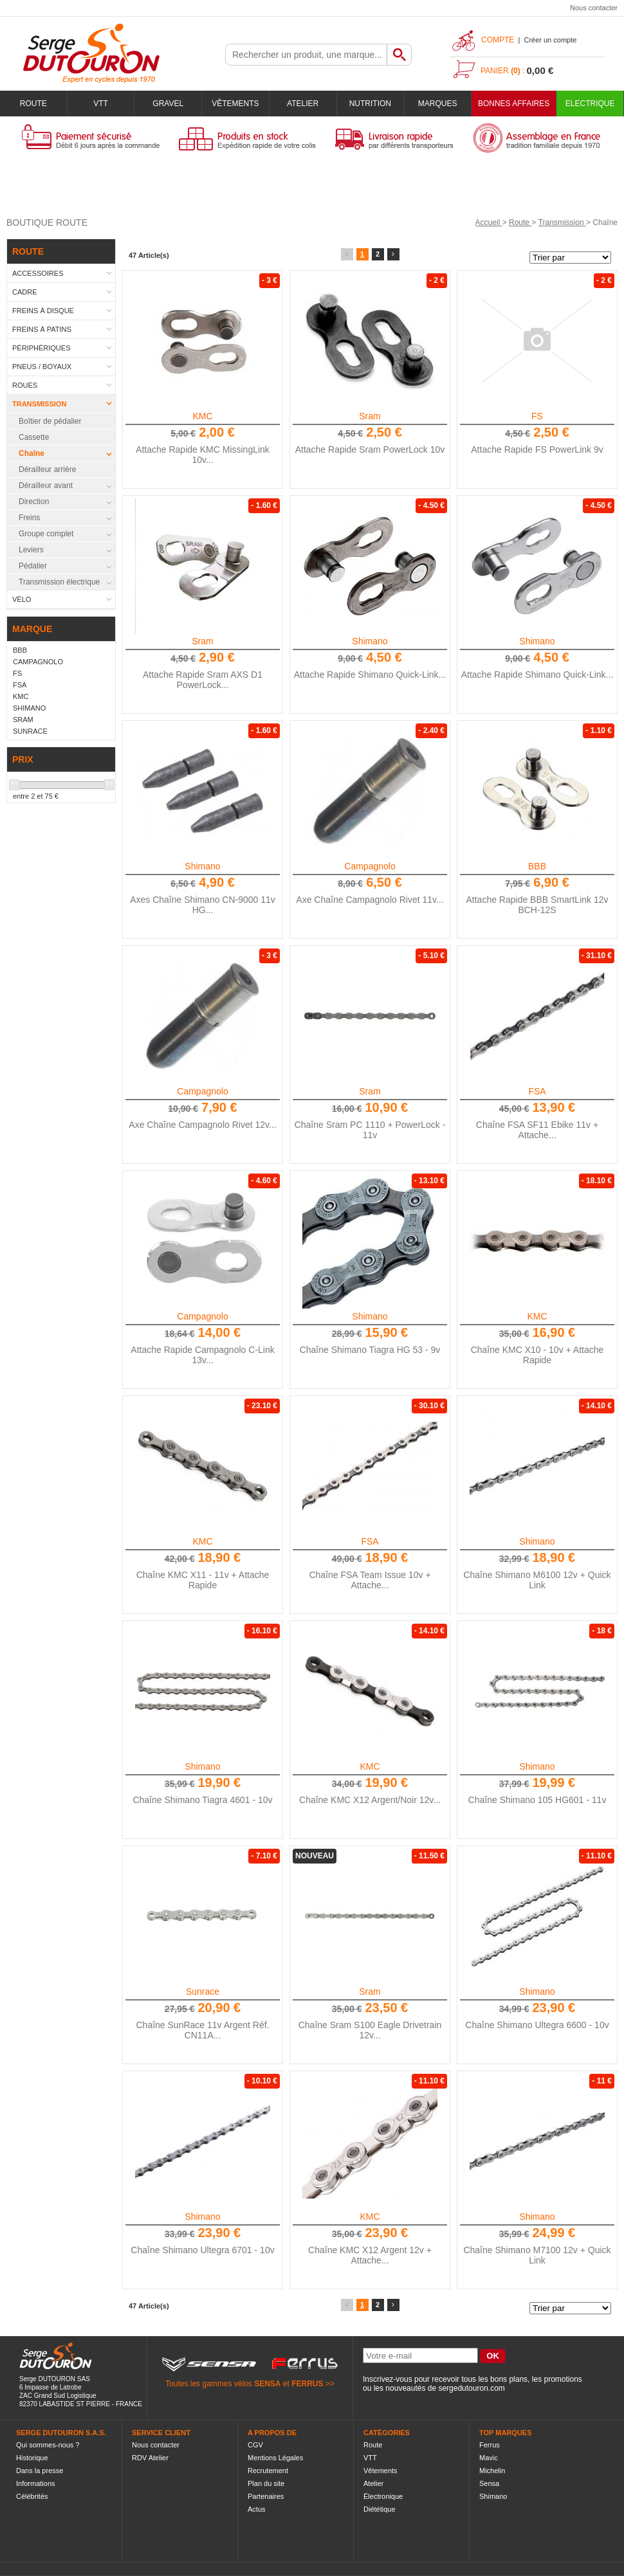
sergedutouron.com (471, 2388)
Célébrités (32, 2496)
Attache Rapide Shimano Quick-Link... (370, 674)
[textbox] (306, 54)
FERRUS (307, 2383)
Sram (369, 416)
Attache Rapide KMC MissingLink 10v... (203, 454)
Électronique (383, 2496)
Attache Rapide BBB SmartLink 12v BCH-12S (537, 904)
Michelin (492, 2470)
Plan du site (266, 2483)
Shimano (369, 641)
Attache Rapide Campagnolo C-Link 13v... (202, 1355)
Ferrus (489, 2445)
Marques (437, 103)
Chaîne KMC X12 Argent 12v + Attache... (370, 2255)
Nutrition (370, 103)
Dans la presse (39, 2470)
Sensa (489, 2483)
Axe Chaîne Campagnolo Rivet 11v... (369, 899)
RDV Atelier (150, 2458)
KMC (202, 416)
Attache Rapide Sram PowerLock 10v (370, 449)
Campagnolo (369, 866)
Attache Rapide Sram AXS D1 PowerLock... (202, 679)
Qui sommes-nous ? (47, 2445)
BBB (537, 866)
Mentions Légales (275, 2458)
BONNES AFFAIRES (513, 103)
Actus (257, 2509)
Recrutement (268, 2470)
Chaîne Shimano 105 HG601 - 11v (537, 1800)
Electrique (590, 103)
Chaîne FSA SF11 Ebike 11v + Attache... (537, 1130)
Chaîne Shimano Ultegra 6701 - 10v (202, 2250)
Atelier (302, 103)
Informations (35, 2483)
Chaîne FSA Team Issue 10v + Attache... (369, 1580)
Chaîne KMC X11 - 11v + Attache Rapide (203, 1580)
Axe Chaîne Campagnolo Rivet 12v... (202, 1125)
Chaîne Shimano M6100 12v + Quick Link (536, 1580)
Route (33, 103)
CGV (255, 2445)
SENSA (267, 2383)
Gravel (167, 103)
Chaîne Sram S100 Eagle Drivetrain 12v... (370, 2030)
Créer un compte (550, 40)
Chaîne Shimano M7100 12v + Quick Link (536, 2255)
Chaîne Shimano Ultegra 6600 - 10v (537, 2025)
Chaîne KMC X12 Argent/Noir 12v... (370, 1800)
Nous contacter (594, 8)
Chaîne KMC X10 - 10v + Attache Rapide (537, 1355)
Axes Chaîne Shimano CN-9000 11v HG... (202, 904)
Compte (497, 39)
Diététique (379, 2509)
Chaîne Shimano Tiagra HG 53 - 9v (370, 1350)
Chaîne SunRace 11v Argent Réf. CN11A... (202, 2030)
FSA (537, 1091)
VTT (100, 103)
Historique (32, 2458)
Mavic (488, 2458)
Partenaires (266, 2496)
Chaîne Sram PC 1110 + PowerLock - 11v (370, 1130)
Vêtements (235, 103)
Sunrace (202, 1991)
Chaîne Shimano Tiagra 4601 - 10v (202, 1800)
